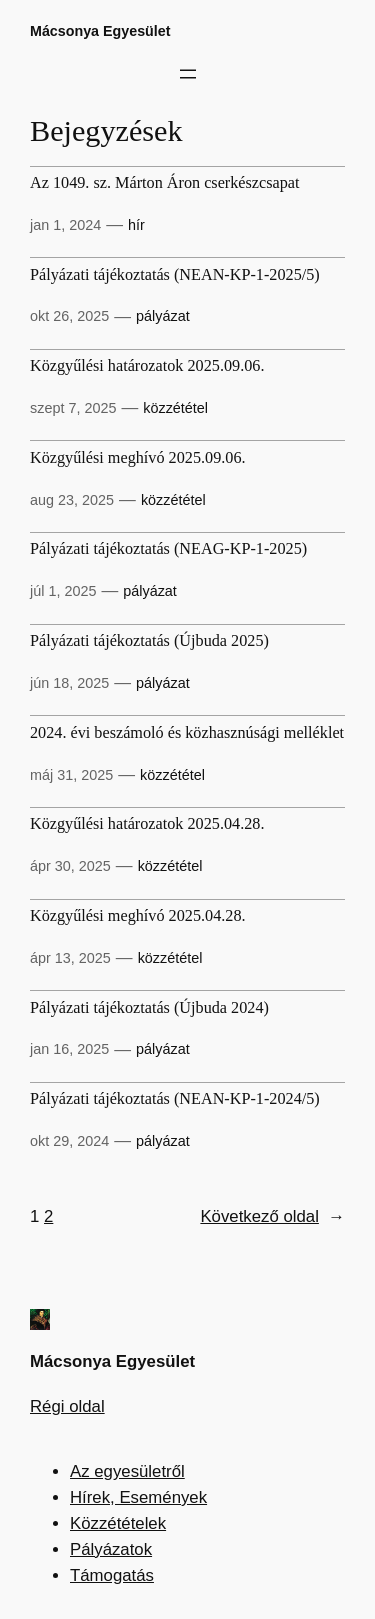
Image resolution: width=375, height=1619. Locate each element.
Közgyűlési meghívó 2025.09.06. (138, 458)
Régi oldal (67, 1406)
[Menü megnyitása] (188, 74)
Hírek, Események (138, 1497)
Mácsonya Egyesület (100, 31)
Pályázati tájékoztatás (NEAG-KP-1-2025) (168, 549)
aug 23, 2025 (72, 500)
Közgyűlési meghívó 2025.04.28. (138, 916)
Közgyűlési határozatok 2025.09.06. (147, 366)
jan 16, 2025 (69, 1049)
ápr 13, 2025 (70, 958)
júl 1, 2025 (63, 591)
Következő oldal (272, 1217)
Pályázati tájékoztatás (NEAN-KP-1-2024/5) (175, 1099)
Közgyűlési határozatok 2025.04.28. (147, 824)
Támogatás (112, 1575)
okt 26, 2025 (69, 316)
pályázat (163, 316)
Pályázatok (111, 1549)
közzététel (175, 408)
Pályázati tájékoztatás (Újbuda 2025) (149, 641)
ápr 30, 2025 (70, 866)
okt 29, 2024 (69, 1141)
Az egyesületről (127, 1471)
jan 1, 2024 (65, 225)
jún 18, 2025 (69, 683)
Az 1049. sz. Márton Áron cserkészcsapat (165, 183)
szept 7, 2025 (73, 408)
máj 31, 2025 (71, 775)
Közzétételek (118, 1523)
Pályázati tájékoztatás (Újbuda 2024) (149, 1008)
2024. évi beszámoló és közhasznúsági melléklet (187, 733)
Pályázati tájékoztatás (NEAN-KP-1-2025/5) (175, 275)
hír (136, 225)
